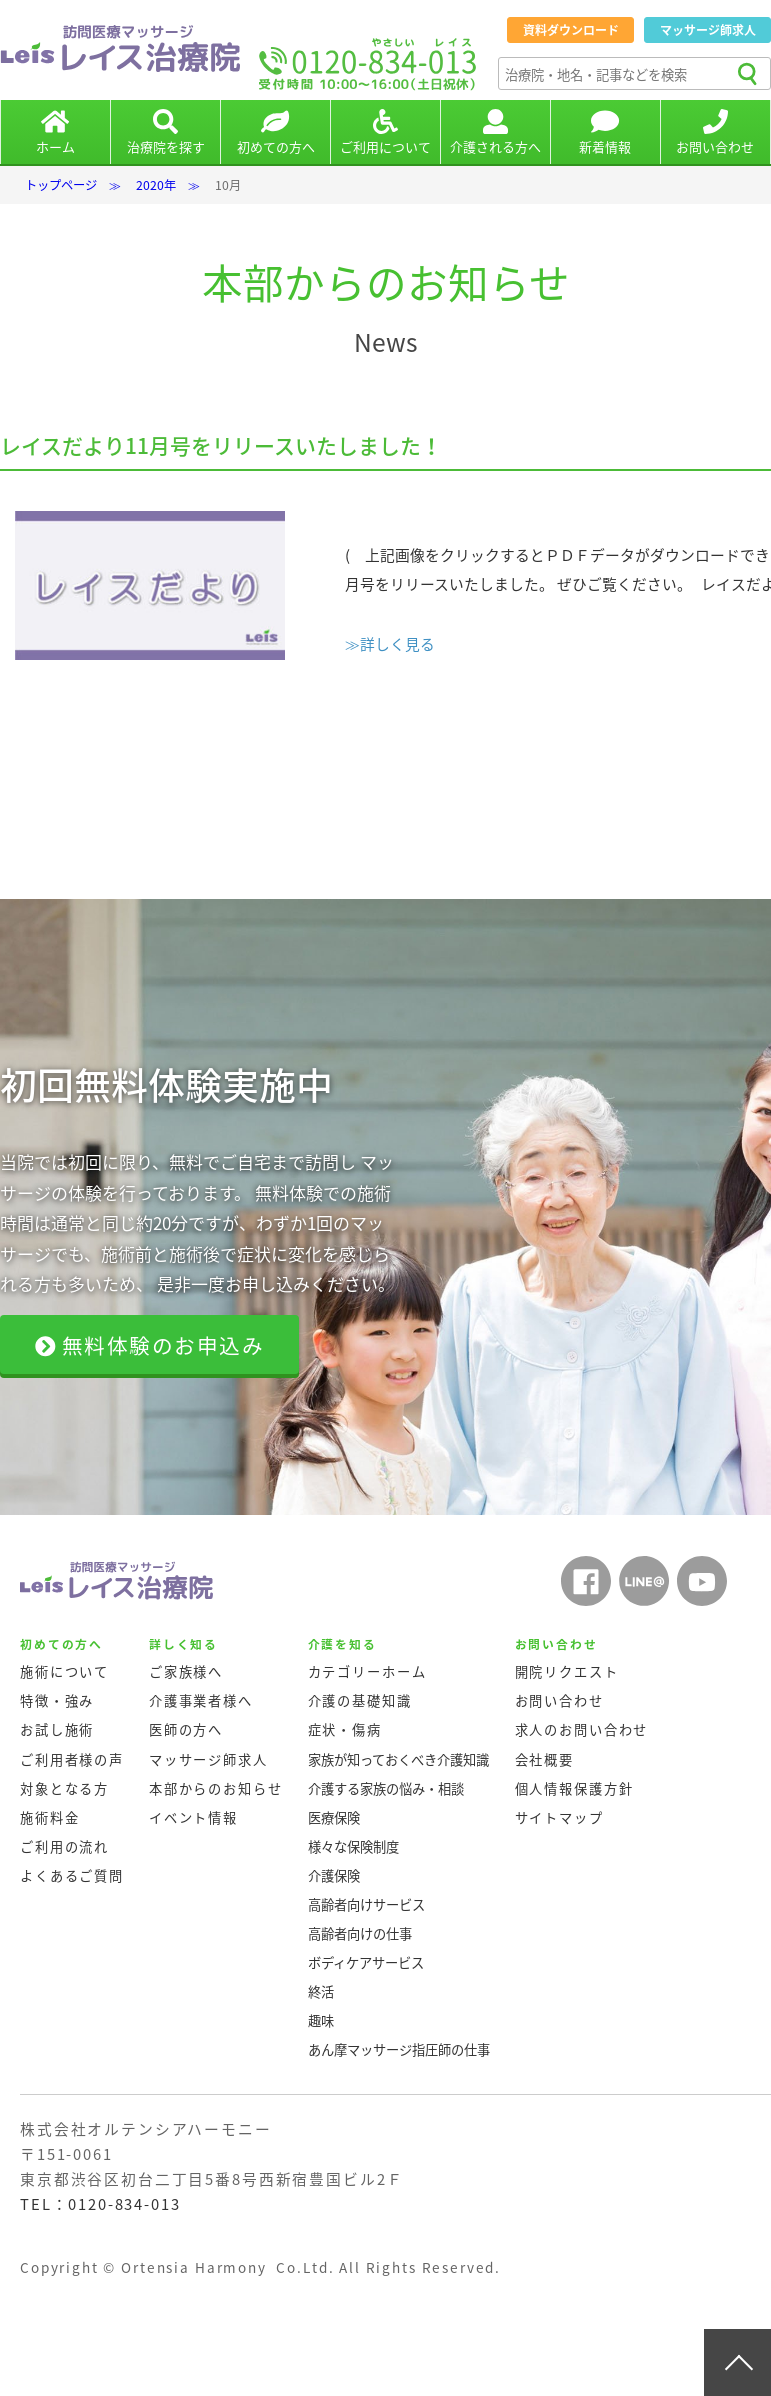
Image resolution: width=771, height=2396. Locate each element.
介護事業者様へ (201, 1700)
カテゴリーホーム (367, 1671)
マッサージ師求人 (708, 30)
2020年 (156, 185)
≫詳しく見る (390, 644)
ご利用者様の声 (72, 1759)
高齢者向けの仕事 (360, 1933)
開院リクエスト (567, 1671)
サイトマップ (559, 1817)
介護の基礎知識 (360, 1700)
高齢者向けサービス (366, 1904)
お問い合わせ (559, 1700)
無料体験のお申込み (150, 1345)
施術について (64, 1671)
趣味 (321, 2020)
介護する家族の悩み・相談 (386, 1788)
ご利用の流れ (64, 1846)
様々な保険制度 (353, 1846)
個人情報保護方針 (574, 1788)
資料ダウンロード (571, 30)
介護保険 (334, 1875)
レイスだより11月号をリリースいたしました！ (221, 445)
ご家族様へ (186, 1671)
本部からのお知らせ (216, 1788)
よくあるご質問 (72, 1875)
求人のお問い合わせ (582, 1729)
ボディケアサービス (366, 1962)
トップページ (61, 185)
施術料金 (49, 1817)
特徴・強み (57, 1700)
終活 (321, 1991)
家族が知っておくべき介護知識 (398, 1759)
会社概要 (544, 1759)
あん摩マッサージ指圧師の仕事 (399, 2049)
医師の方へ (186, 1729)
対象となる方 (64, 1788)
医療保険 (334, 1817)
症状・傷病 (345, 1729)
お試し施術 (57, 1729)
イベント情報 (193, 1817)
